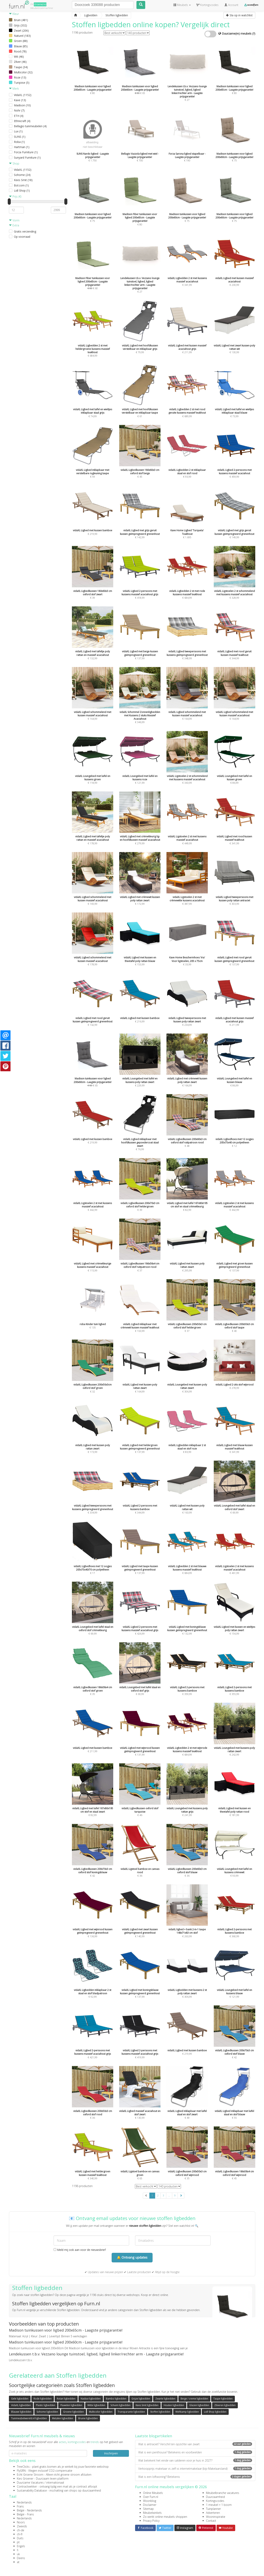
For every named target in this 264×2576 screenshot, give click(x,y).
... (169, 2195)
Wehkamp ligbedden (187, 2411)
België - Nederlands (29, 2510)
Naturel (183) (22, 36)
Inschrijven (111, 2453)
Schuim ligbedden (120, 2405)
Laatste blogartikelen (153, 2435)
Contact (211, 2521)
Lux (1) (18, 131)
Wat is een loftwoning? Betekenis (195, 2477)
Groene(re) (40, 4)
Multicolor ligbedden (100, 2411)
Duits (20, 2538)
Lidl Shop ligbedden (215, 2411)
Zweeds (22, 2526)
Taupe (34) (21, 67)
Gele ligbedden (19, 2398)
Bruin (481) (21, 20)
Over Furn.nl (150, 2497)
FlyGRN (21, 2470)
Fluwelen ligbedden (71, 2405)
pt (18, 2542)
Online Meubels (153, 2493)
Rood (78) (20, 51)
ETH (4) (18, 116)
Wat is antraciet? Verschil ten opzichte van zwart (195, 2444)
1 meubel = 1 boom (219, 2505)
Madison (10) (22, 105)
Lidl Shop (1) (22, 190)
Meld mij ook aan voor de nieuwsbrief (80, 2250)
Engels (21, 2546)
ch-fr (20, 2534)
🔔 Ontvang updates (132, 2257)
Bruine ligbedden (88, 2418)
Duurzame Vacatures (30, 2482)
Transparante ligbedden (131, 2411)
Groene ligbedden (73, 2411)
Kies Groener (25, 2478)
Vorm (14, 220)
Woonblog (149, 2501)
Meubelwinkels (152, 2513)
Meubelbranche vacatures (222, 2493)
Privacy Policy (151, 2521)
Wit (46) (19, 56)
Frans (20, 2506)
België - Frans (25, 2514)
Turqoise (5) (21, 82)
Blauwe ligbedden (21, 2411)
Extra (14, 225)
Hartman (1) (21, 147)
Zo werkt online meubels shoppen (165, 2517)
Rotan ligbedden (66, 2398)
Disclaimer (149, 2505)
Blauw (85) (21, 46)
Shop (14, 163)
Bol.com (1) (21, 185)
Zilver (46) (20, 62)
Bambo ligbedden (116, 2398)
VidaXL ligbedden (21, 2405)
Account (231, 5)
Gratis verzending (25, 231)
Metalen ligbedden (62, 2418)
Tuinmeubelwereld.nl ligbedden (29, 2418)
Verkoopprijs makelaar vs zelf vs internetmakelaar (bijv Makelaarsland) (195, 2468)
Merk (14, 88)
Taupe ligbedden (223, 2398)
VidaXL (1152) (22, 95)
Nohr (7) (19, 110)
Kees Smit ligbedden (147, 2405)
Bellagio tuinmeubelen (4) (30, 126)
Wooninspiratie (215, 2517)
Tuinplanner (213, 2509)
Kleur (14, 14)
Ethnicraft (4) (22, 121)
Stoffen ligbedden (160, 2411)
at (18, 2562)
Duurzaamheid (215, 2497)
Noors (21, 2522)
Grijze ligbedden (141, 2398)
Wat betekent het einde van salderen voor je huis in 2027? (195, 2460)
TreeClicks (23, 2466)
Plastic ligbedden (45, 2405)
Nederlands (24, 2502)
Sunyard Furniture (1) (27, 157)
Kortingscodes (215, 2501)
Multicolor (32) (23, 72)
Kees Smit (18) (23, 180)
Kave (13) (20, 100)
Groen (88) (21, 41)
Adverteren (213, 2513)
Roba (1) (19, 142)
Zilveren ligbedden (225, 2405)
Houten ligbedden (174, 2405)
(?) (253, 33)
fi (17, 2550)
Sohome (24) (22, 175)
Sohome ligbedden (47, 2411)
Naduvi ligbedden (91, 2398)
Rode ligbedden (43, 2398)
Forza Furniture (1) (26, 152)
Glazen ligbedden (199, 2405)
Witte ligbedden (96, 2405)
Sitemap (148, 2509)
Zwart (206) (21, 30)
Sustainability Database (32, 2490)
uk (18, 2554)
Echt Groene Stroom (30, 2474)
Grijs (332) (20, 25)
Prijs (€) (15, 196)
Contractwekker (27, 2486)
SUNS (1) (19, 137)
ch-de (20, 2530)
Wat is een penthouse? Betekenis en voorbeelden (195, 2452)
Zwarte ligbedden (165, 2398)
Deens (21, 2558)
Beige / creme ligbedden (194, 2398)
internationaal (55, 2482)
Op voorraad (22, 237)
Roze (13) (20, 77)
